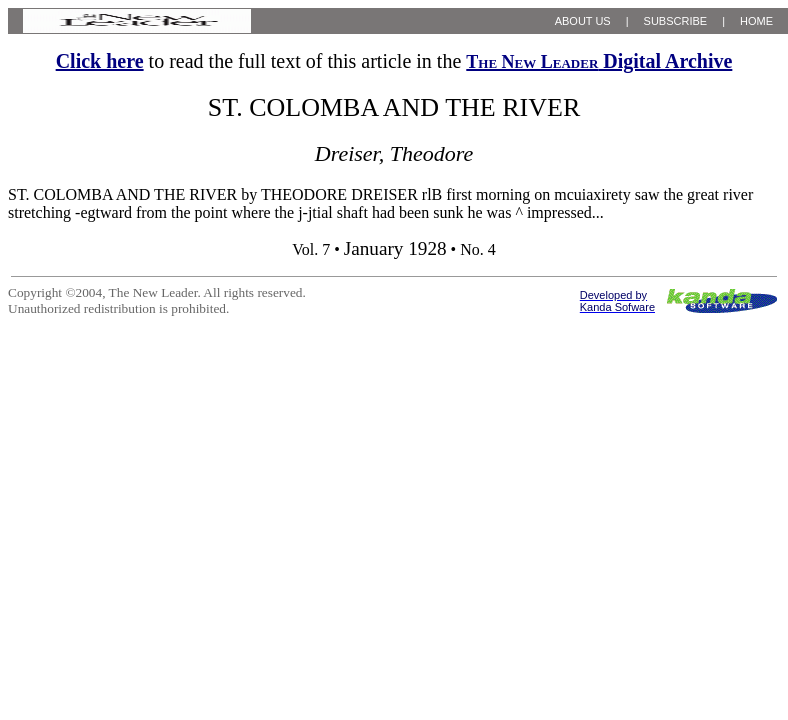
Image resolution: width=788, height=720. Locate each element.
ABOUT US (583, 21)
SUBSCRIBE (676, 21)
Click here (100, 61)
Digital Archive (599, 61)
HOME (756, 21)
